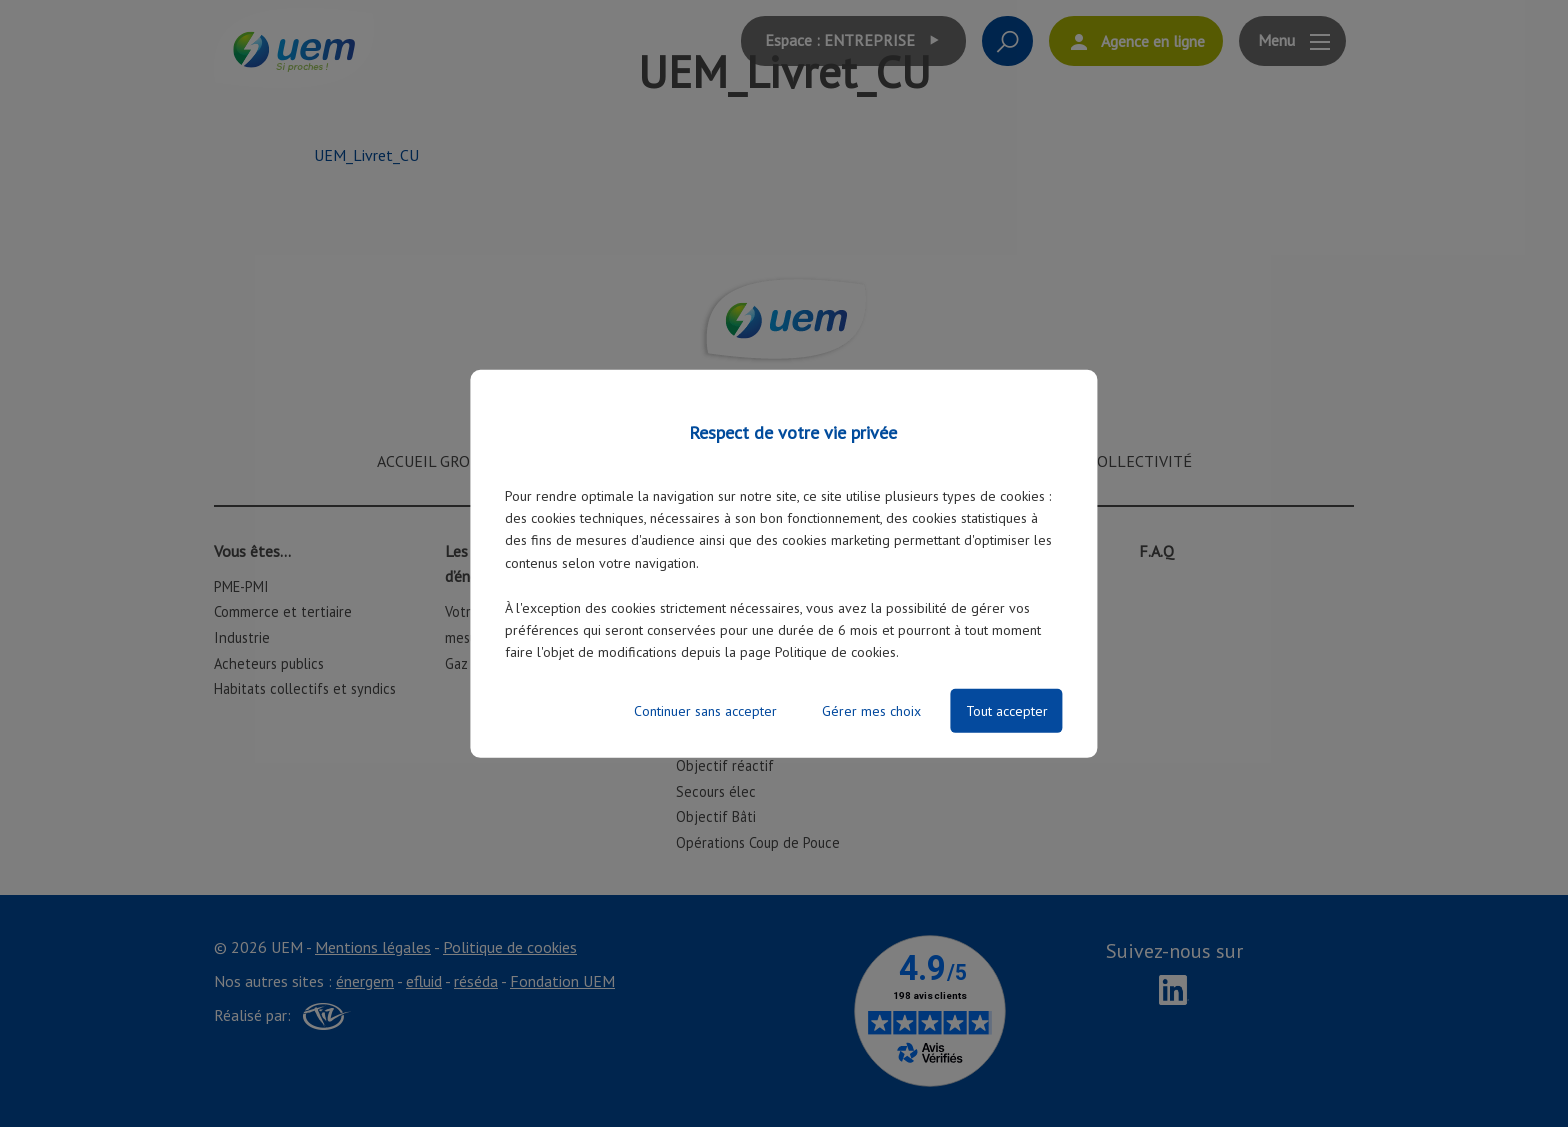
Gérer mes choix (871, 711)
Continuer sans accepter (705, 711)
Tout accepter (1007, 711)
